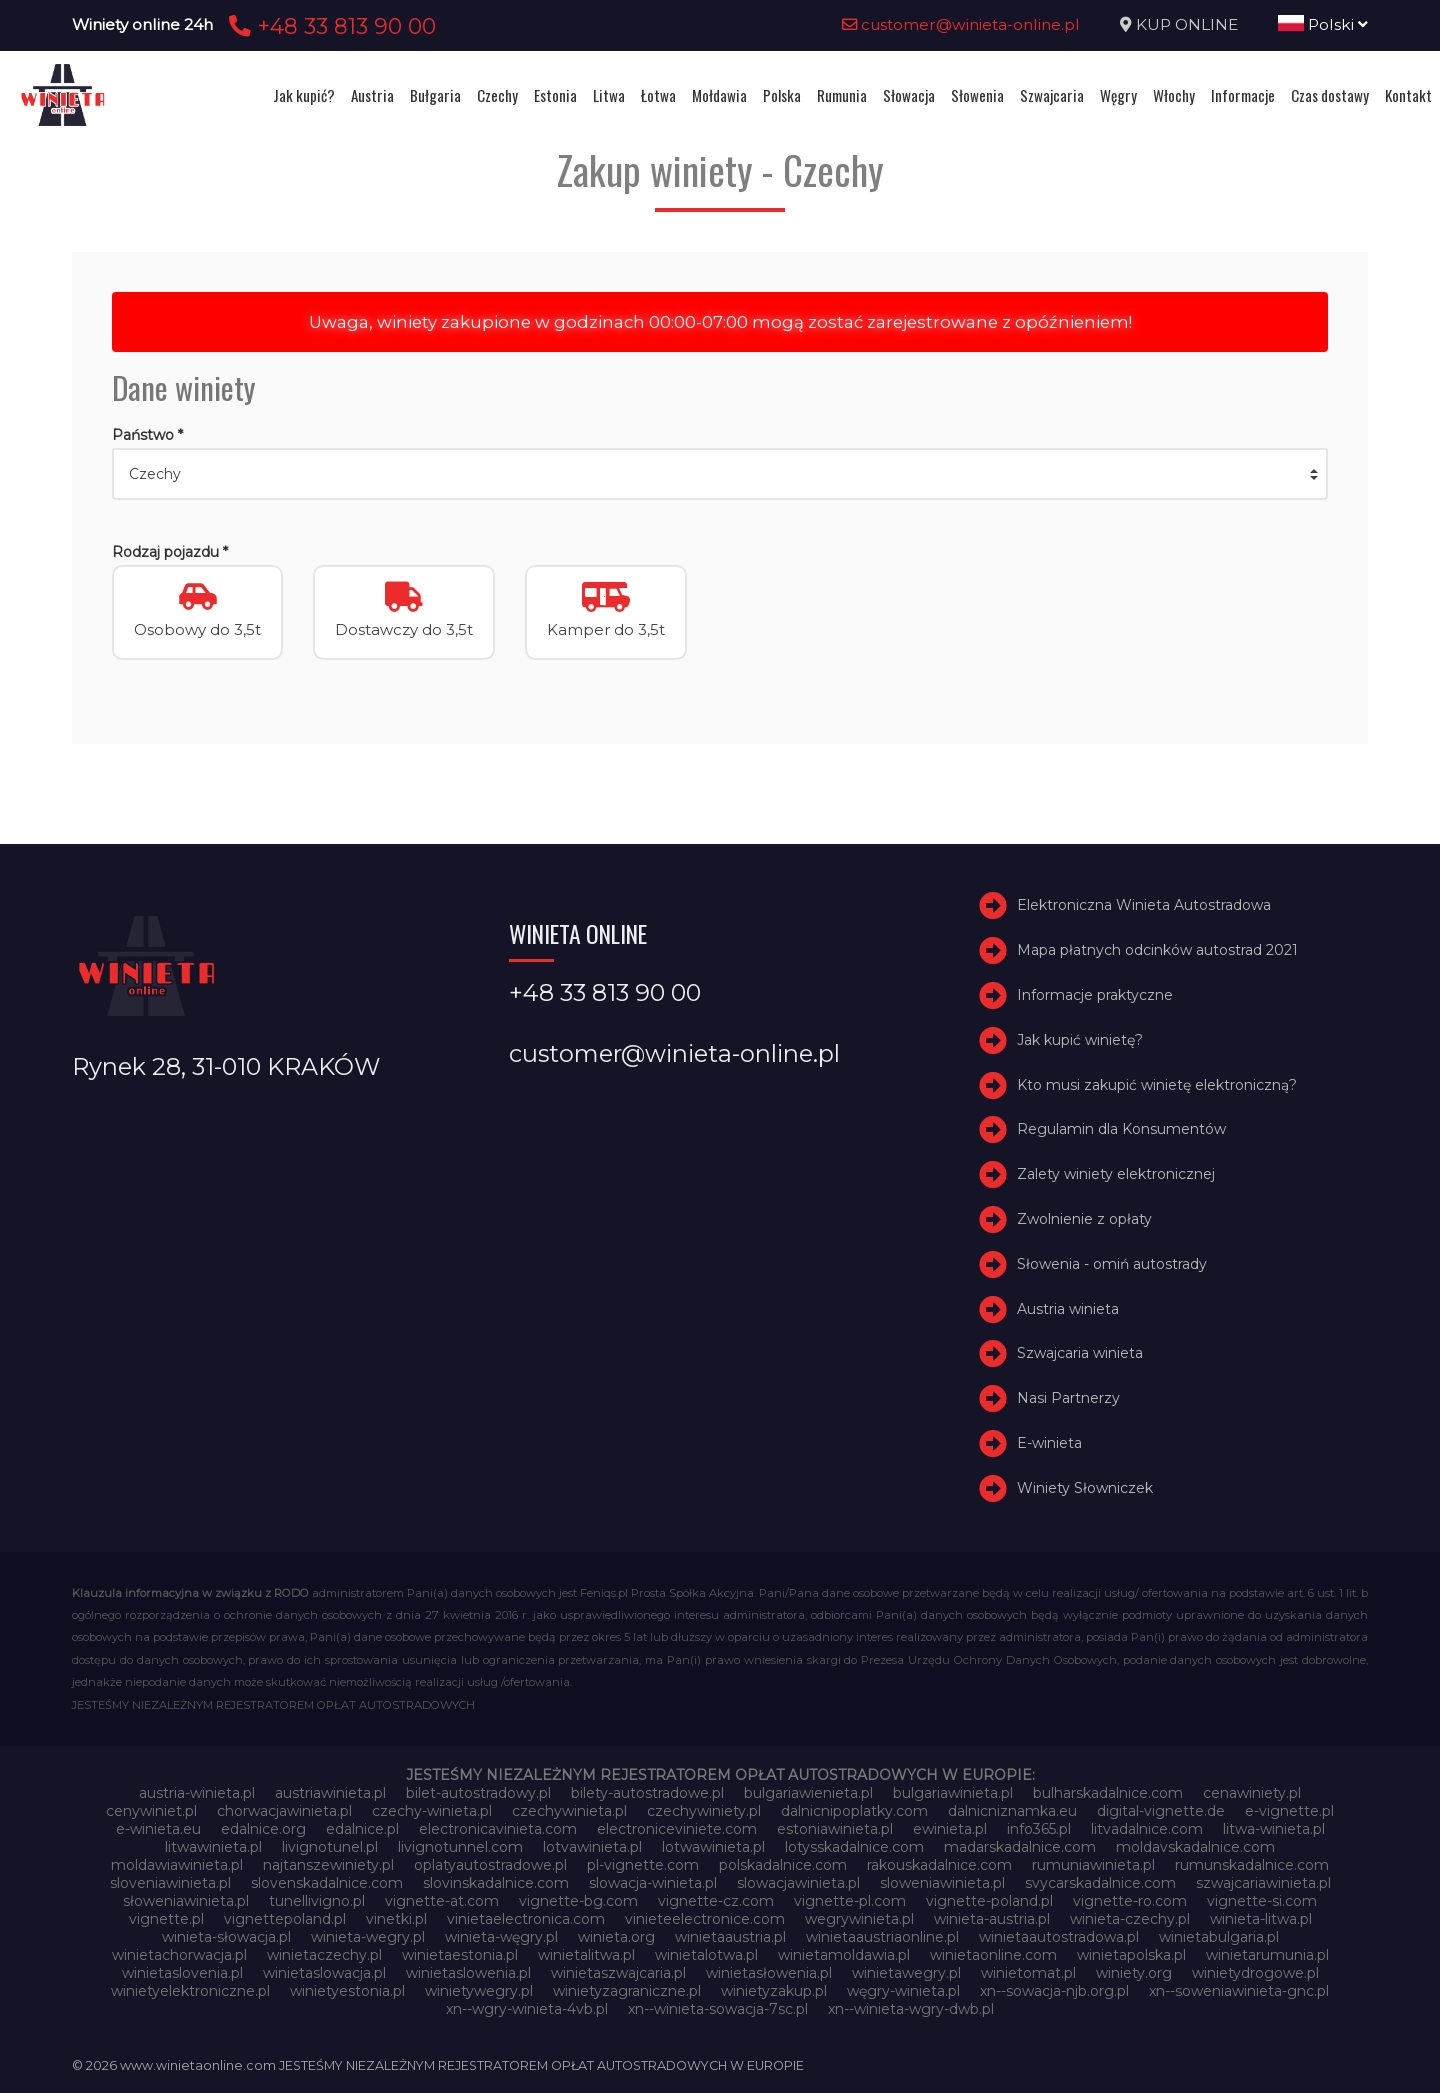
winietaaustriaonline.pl (882, 1937)
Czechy (497, 95)
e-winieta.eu (158, 1829)
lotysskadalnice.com (854, 1847)
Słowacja (909, 95)
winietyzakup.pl (774, 1991)
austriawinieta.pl (330, 1793)
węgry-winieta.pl (903, 1991)
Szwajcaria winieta (1080, 1353)
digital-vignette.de (1161, 1811)
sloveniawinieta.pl (170, 1883)
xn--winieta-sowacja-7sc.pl (718, 2009)
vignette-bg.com (578, 1901)
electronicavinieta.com (498, 1829)
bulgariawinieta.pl (953, 1793)
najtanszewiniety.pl (328, 1865)
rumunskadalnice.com (1252, 1865)
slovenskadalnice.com (327, 1883)
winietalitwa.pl (586, 1955)
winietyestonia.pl (347, 1991)
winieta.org (616, 1937)
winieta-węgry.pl (501, 1937)
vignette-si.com (1262, 1901)
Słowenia (977, 95)
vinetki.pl (396, 1919)
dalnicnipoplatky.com (854, 1811)
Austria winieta (1068, 1309)
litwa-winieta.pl (1274, 1829)
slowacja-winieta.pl (653, 1883)
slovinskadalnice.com (496, 1883)
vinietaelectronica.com (526, 1919)
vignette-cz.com (716, 1901)
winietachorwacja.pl (179, 1955)
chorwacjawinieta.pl (284, 1811)
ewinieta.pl (950, 1829)
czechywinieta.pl (569, 1811)
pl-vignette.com (643, 1865)
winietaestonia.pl (460, 1955)
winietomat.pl (1028, 1973)
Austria (372, 95)
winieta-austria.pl (992, 1919)
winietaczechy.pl (324, 1955)
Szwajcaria (1052, 95)
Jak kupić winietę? (1080, 1040)
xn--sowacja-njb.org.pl (1054, 1991)
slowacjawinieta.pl (798, 1883)
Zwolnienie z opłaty (1084, 1219)
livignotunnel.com (460, 1847)
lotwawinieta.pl (713, 1847)
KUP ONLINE (1187, 24)
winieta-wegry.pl (368, 1937)
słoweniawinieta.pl (186, 1901)
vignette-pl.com (850, 1901)
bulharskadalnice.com (1108, 1793)
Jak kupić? (304, 95)
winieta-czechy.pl (1130, 1919)
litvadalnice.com (1147, 1829)
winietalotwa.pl (706, 1955)
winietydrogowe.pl (1255, 1973)
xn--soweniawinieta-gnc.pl (1239, 1991)
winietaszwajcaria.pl (618, 1973)
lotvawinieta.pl (592, 1847)
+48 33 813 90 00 (329, 26)
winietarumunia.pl (1267, 1955)
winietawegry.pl (906, 1973)
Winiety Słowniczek (1085, 1488)
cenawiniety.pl (1252, 1793)
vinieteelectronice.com (705, 1919)
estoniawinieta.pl (835, 1829)
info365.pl (1039, 1829)
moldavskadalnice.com (1195, 1847)
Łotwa (658, 95)
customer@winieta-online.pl (961, 24)
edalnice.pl (362, 1829)
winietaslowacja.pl (324, 1973)
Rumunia (842, 95)
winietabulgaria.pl (1219, 1937)
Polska (782, 95)
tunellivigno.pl (317, 1901)
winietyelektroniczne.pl (190, 1991)
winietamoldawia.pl (844, 1955)
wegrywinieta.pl (859, 1919)
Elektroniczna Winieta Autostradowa (1144, 905)
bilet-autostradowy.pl (478, 1793)
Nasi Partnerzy (1068, 1398)
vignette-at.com (442, 1901)
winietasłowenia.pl (769, 1973)
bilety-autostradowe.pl (647, 1793)
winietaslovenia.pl (182, 1973)
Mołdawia (719, 95)
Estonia (555, 95)
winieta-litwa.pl (1261, 1919)
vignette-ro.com (1130, 1901)
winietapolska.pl (1131, 1955)
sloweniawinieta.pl (942, 1883)
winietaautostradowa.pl (1059, 1937)
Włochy (1174, 95)
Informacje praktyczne (1095, 995)
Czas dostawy (1330, 95)
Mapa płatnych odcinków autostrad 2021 (1157, 950)
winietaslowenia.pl (468, 1973)
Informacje (1243, 95)
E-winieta (1049, 1443)
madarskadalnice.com (1020, 1847)
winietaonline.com (993, 1955)
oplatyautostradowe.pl (490, 1865)
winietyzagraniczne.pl (627, 1991)
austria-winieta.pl (197, 1793)
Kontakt (1408, 95)
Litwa (609, 95)
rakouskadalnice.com (939, 1865)
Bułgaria (435, 95)
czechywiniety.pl (704, 1811)
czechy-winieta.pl (432, 1811)
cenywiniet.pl (151, 1811)
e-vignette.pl (1289, 1811)
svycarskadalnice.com (1100, 1883)
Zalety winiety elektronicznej (1116, 1174)
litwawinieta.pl (213, 1847)
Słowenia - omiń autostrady (1112, 1264)
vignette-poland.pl (989, 1901)
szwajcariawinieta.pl (1263, 1883)
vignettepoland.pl (285, 1919)
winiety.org (1134, 1973)
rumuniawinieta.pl (1093, 1865)
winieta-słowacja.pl (226, 1937)
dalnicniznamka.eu (1012, 1811)
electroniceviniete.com (677, 1829)
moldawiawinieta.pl (177, 1865)
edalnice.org (263, 1829)
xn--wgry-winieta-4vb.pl (527, 2009)
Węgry (1118, 95)
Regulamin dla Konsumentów (1121, 1129)
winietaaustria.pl (730, 1937)
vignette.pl (166, 1919)
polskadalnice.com (783, 1865)
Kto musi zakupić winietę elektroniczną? (1157, 1085)
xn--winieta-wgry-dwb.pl (911, 2009)
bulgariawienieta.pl (808, 1793)
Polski (1323, 24)
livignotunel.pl (330, 1847)
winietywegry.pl (479, 1991)
